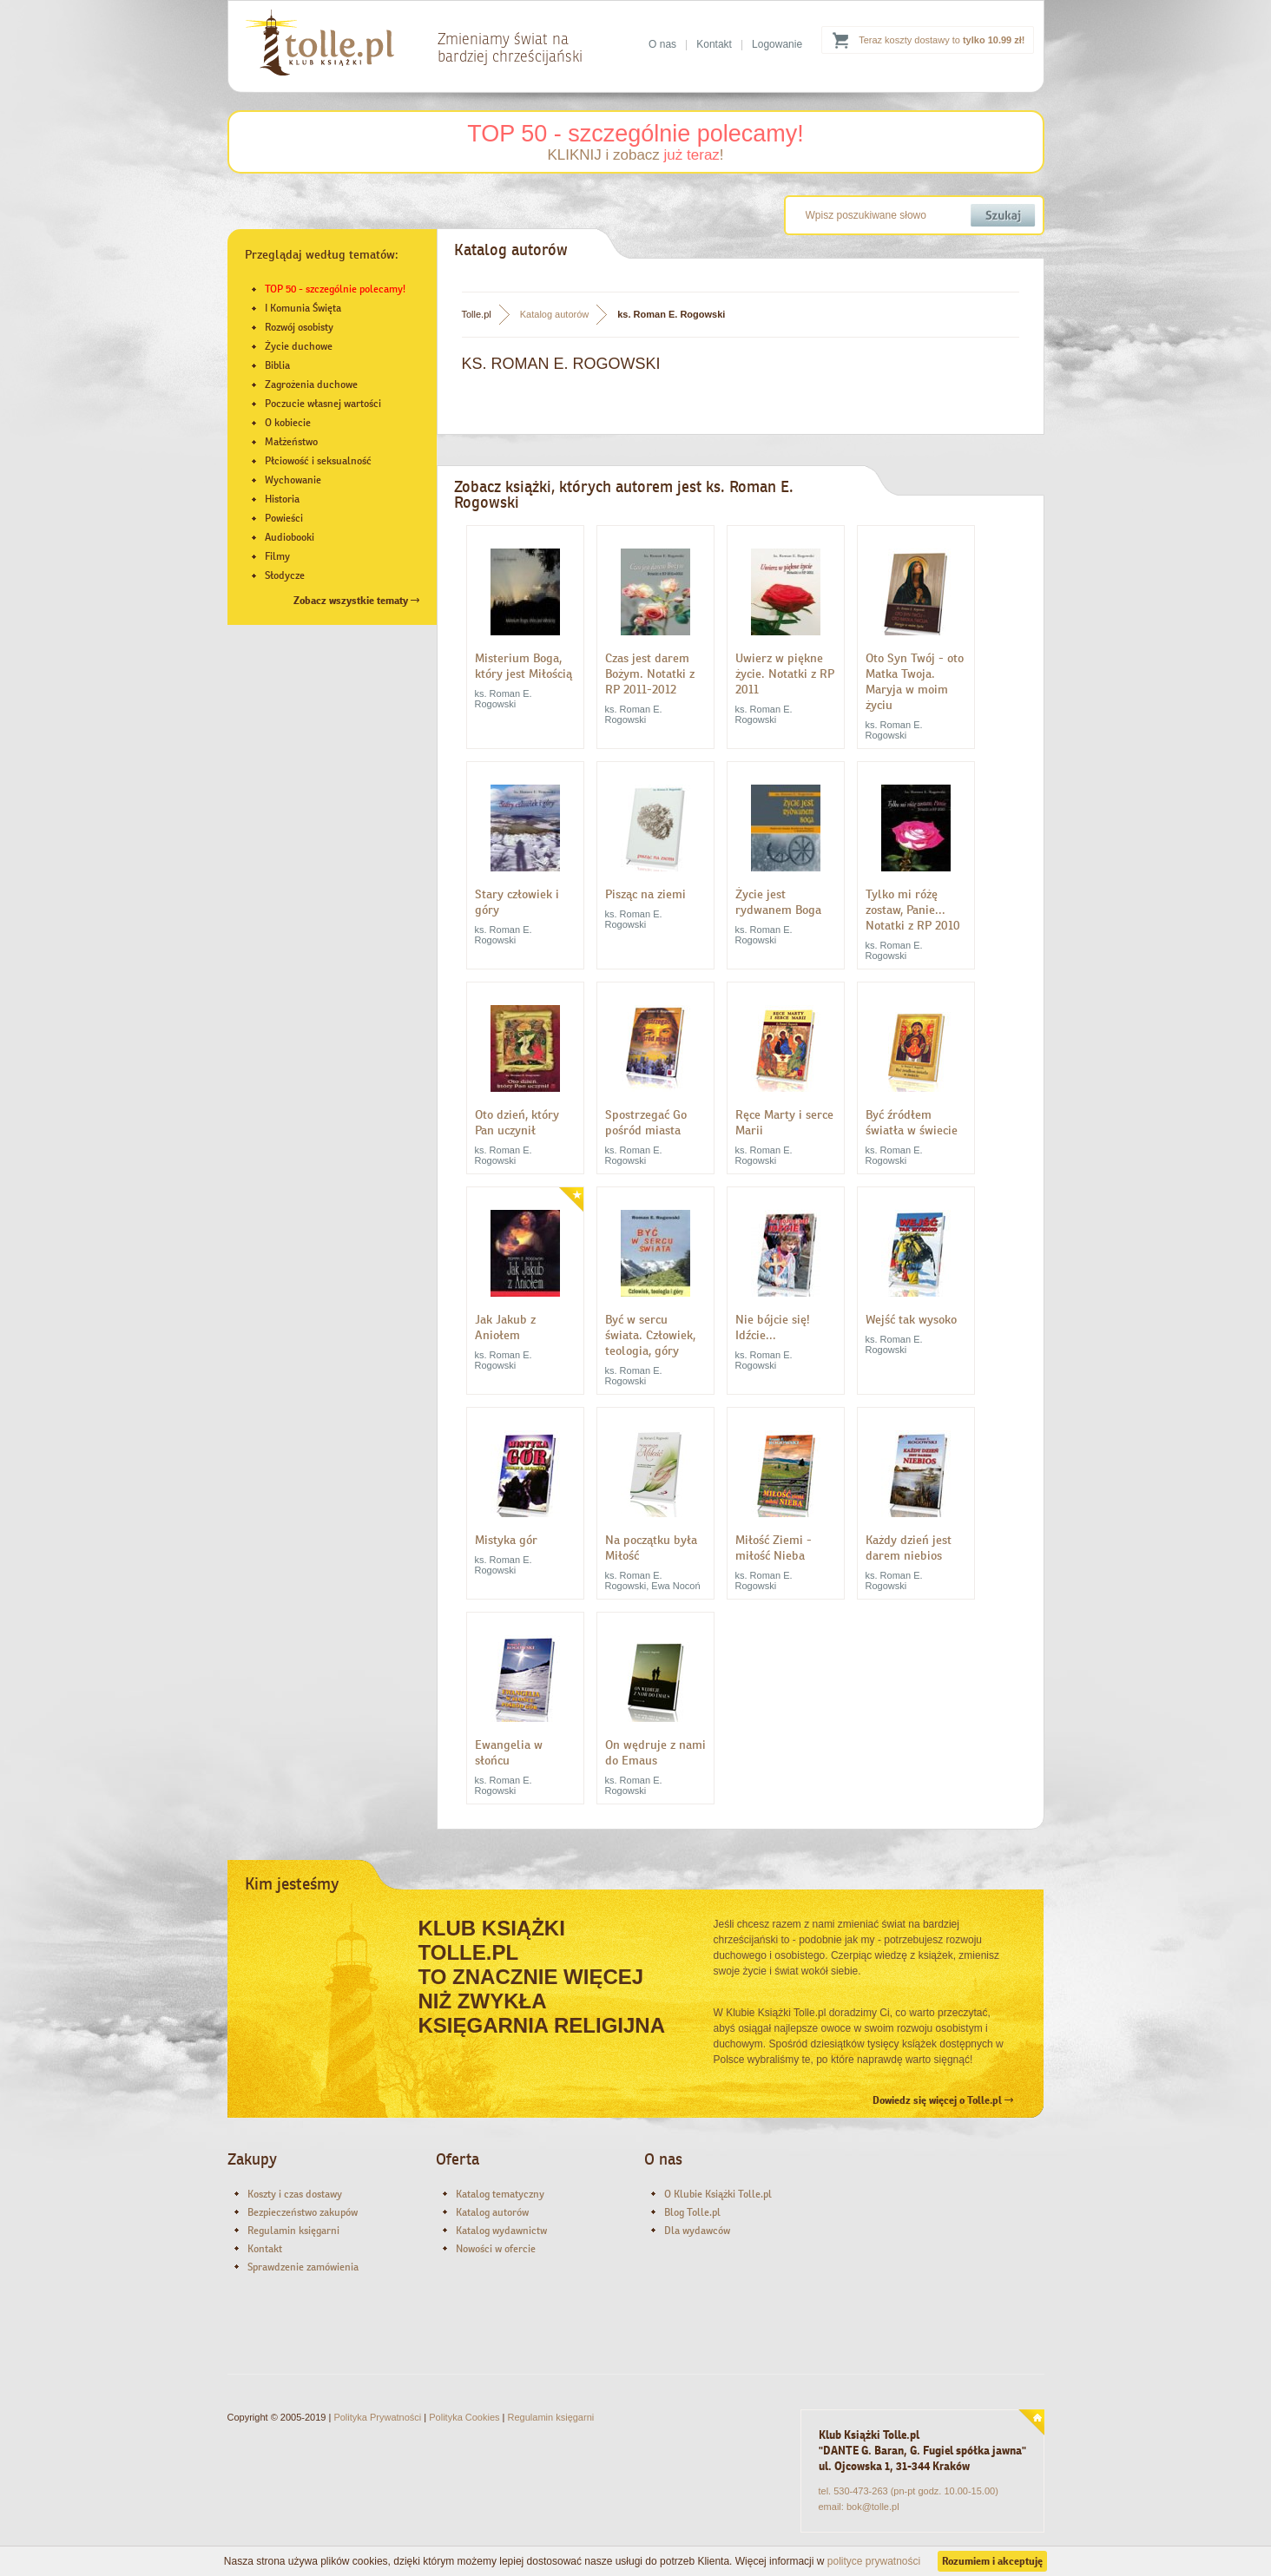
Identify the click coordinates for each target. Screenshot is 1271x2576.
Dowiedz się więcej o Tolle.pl (943, 2100)
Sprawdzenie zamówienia (303, 2267)
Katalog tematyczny (500, 2194)
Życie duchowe (299, 346)
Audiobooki (289, 537)
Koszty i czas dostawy (294, 2194)
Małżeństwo (291, 442)
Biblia (277, 365)
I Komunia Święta (303, 308)
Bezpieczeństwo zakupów (302, 2212)
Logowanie (777, 44)
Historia (282, 499)
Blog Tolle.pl (692, 2212)
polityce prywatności (873, 2561)
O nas (662, 44)
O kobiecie (288, 422)
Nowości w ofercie (496, 2249)
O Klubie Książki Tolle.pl (718, 2194)
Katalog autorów (554, 314)
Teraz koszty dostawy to (941, 40)
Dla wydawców (697, 2230)
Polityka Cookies (464, 2417)
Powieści (284, 518)
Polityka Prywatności (377, 2417)
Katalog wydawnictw (501, 2230)
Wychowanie (293, 480)
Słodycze (285, 575)
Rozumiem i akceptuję (992, 2561)
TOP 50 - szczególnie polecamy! (635, 134)
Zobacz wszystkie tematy (356, 601)
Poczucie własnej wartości (323, 403)
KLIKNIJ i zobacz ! (635, 155)
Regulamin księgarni (293, 2230)
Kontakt (714, 44)
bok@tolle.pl (872, 2506)
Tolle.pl (476, 314)
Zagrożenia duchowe (311, 384)
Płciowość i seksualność (318, 461)
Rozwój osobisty (299, 327)
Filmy (277, 556)
